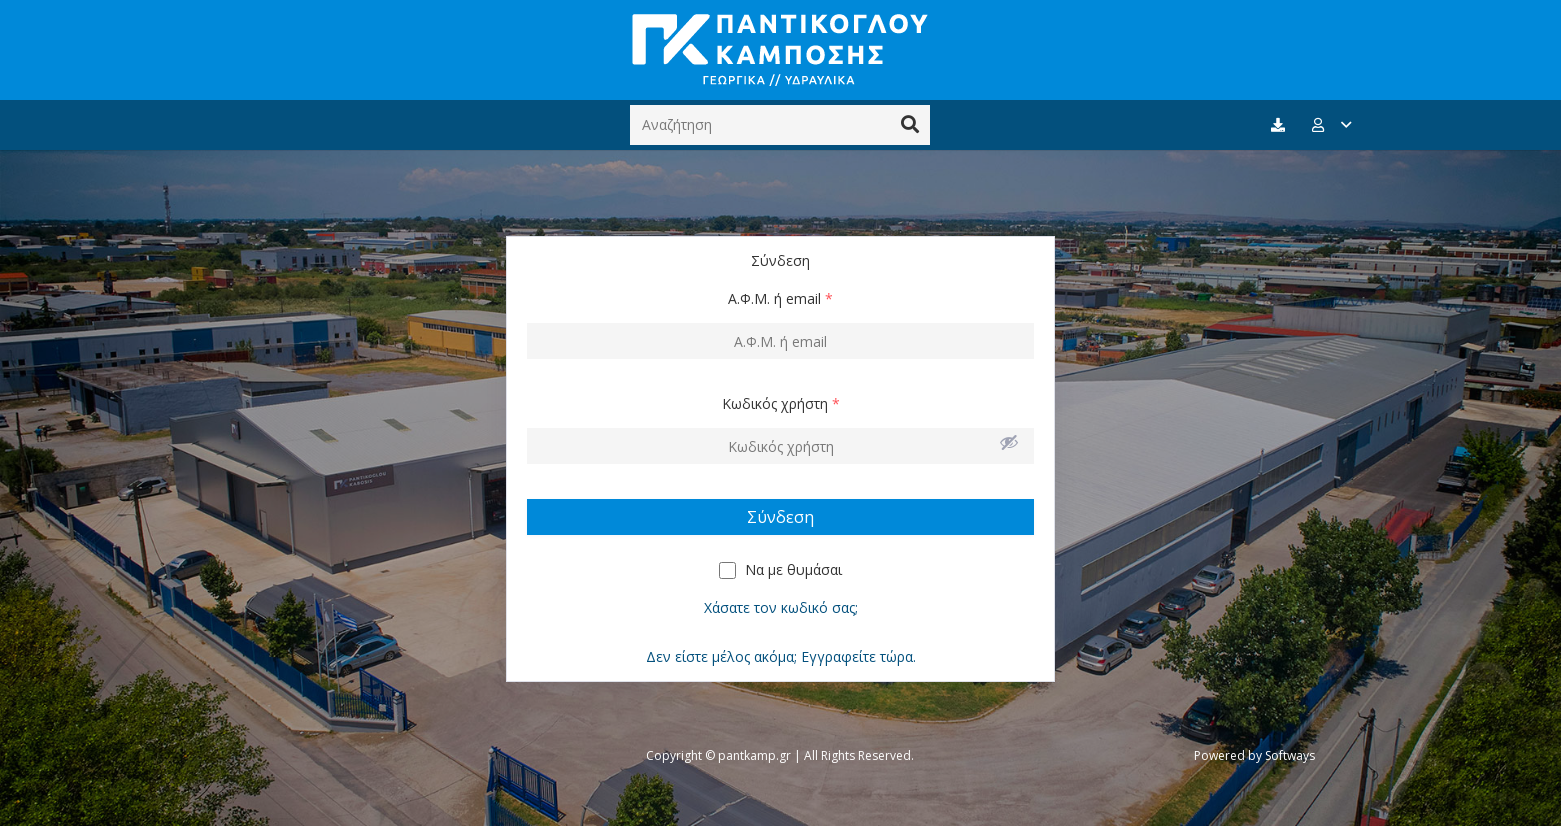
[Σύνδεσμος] (780, 50)
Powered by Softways (1254, 755)
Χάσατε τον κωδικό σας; (781, 607)
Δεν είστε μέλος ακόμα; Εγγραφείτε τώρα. (781, 656)
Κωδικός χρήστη (781, 403)
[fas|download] (1281, 125)
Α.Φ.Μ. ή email (780, 298)
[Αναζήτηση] (780, 124)
